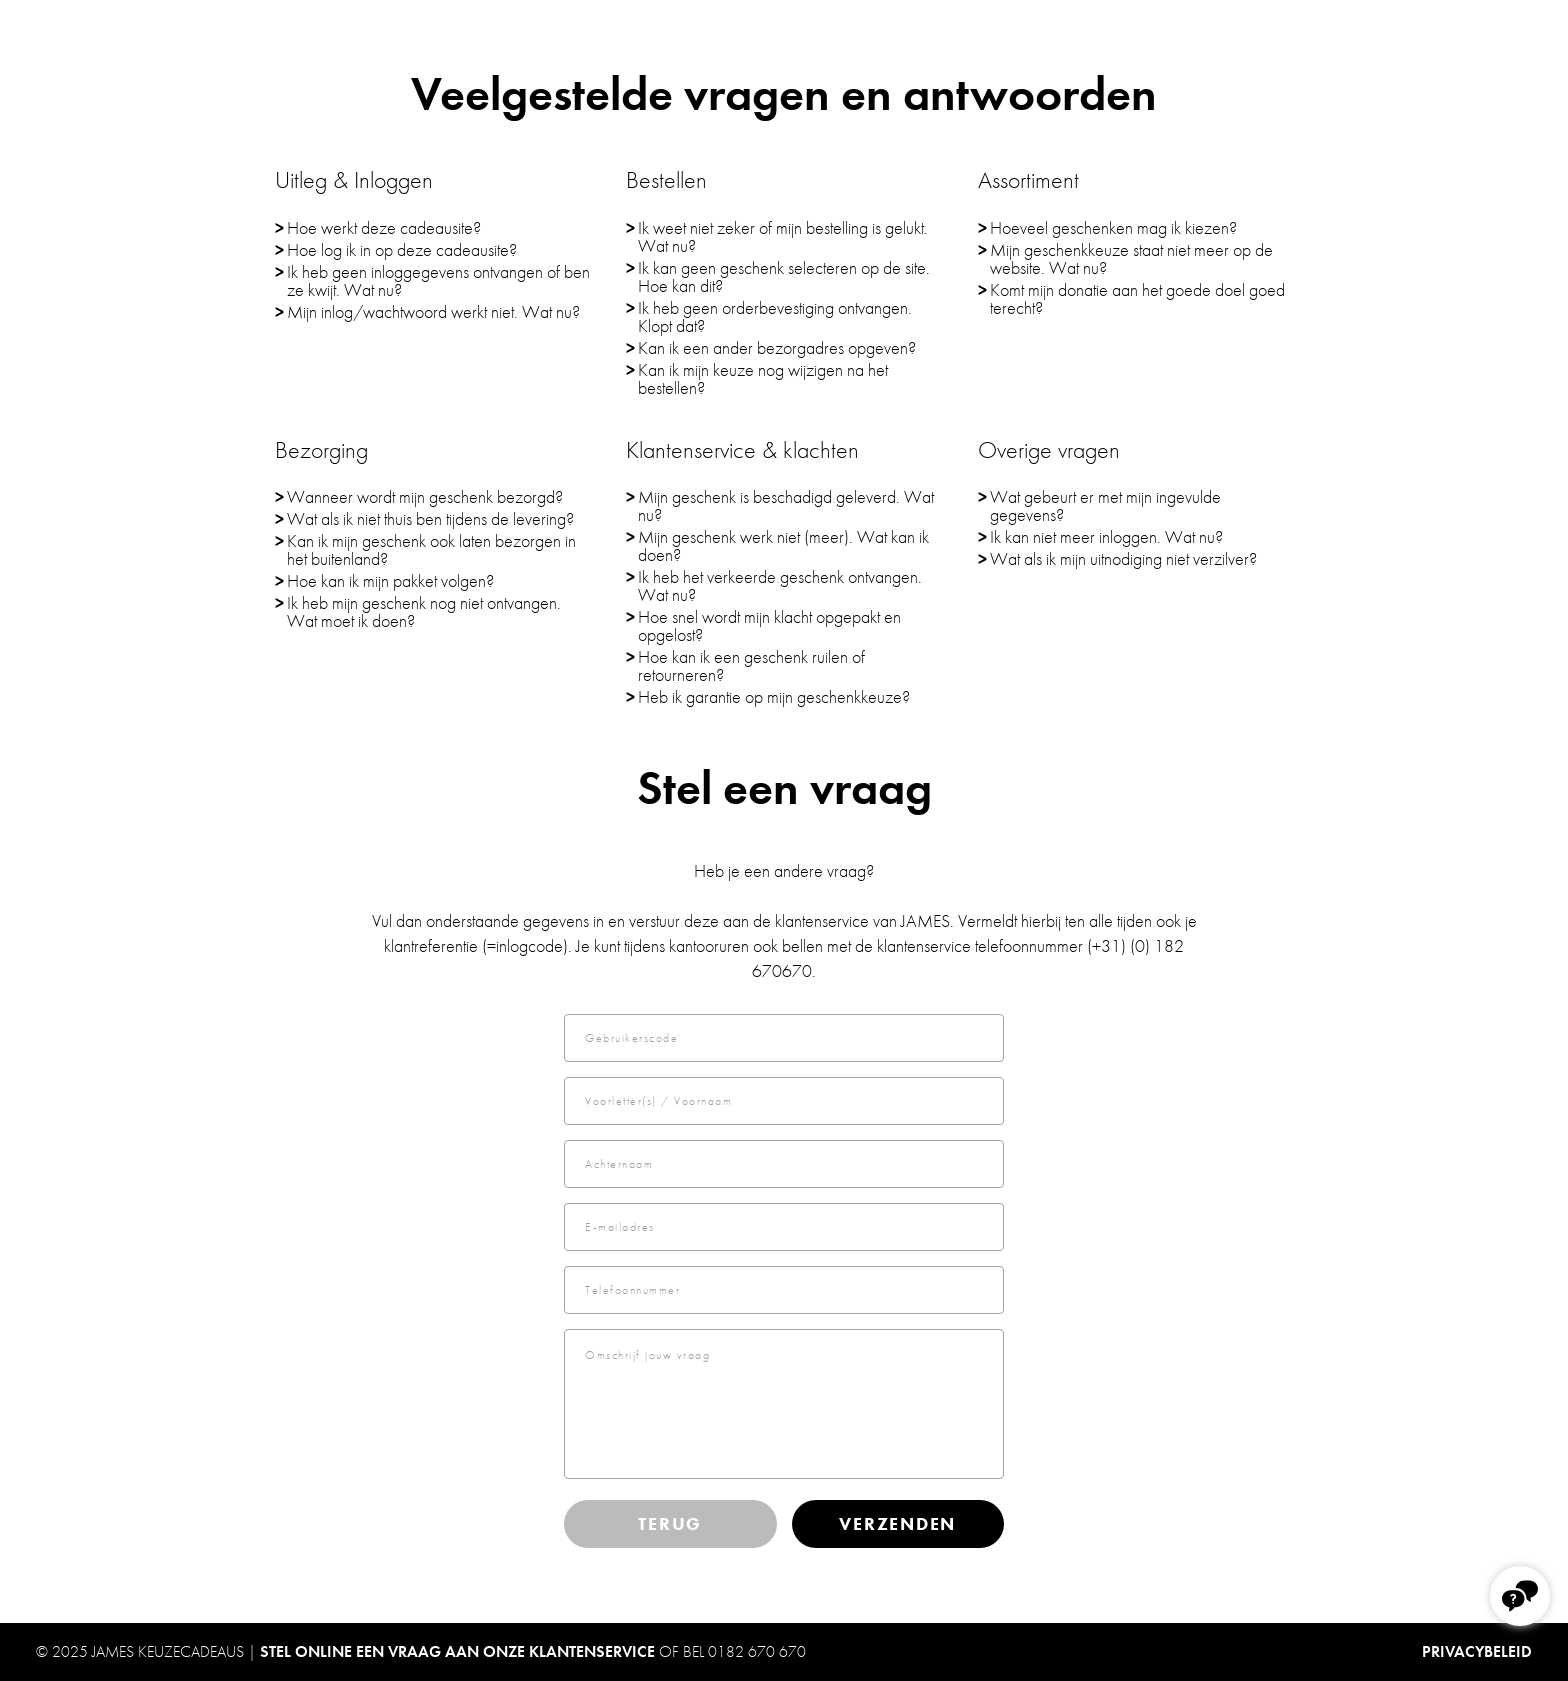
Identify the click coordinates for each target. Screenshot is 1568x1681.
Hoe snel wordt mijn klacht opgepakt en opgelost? (769, 625)
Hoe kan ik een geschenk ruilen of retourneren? (751, 665)
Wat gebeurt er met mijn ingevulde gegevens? (1105, 505)
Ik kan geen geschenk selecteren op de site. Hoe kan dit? (784, 276)
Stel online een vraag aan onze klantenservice (457, 1651)
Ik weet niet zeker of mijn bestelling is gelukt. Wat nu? (783, 236)
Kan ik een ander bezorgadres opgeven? (777, 347)
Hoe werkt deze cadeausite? (384, 227)
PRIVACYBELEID (1477, 1651)
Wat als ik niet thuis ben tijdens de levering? (430, 518)
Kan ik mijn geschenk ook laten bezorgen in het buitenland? (431, 549)
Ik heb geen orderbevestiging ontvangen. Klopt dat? (775, 316)
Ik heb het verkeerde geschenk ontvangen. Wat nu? (780, 585)
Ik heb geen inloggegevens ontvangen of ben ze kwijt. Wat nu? (438, 280)
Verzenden (897, 1523)
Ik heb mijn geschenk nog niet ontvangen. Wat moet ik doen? (424, 611)
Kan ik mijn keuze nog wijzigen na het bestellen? (763, 378)
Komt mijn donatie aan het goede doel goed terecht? (1137, 298)
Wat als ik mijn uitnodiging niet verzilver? (1123, 558)
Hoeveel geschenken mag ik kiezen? (1113, 227)
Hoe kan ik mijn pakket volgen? (390, 580)
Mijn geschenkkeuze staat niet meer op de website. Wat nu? (1131, 258)
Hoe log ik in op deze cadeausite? (402, 249)
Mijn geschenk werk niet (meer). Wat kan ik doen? (783, 545)
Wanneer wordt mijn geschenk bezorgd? (425, 496)
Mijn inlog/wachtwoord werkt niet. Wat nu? (433, 311)
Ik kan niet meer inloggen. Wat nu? (1106, 536)
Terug (670, 1523)
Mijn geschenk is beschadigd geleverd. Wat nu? (786, 505)
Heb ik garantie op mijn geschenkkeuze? (774, 696)
